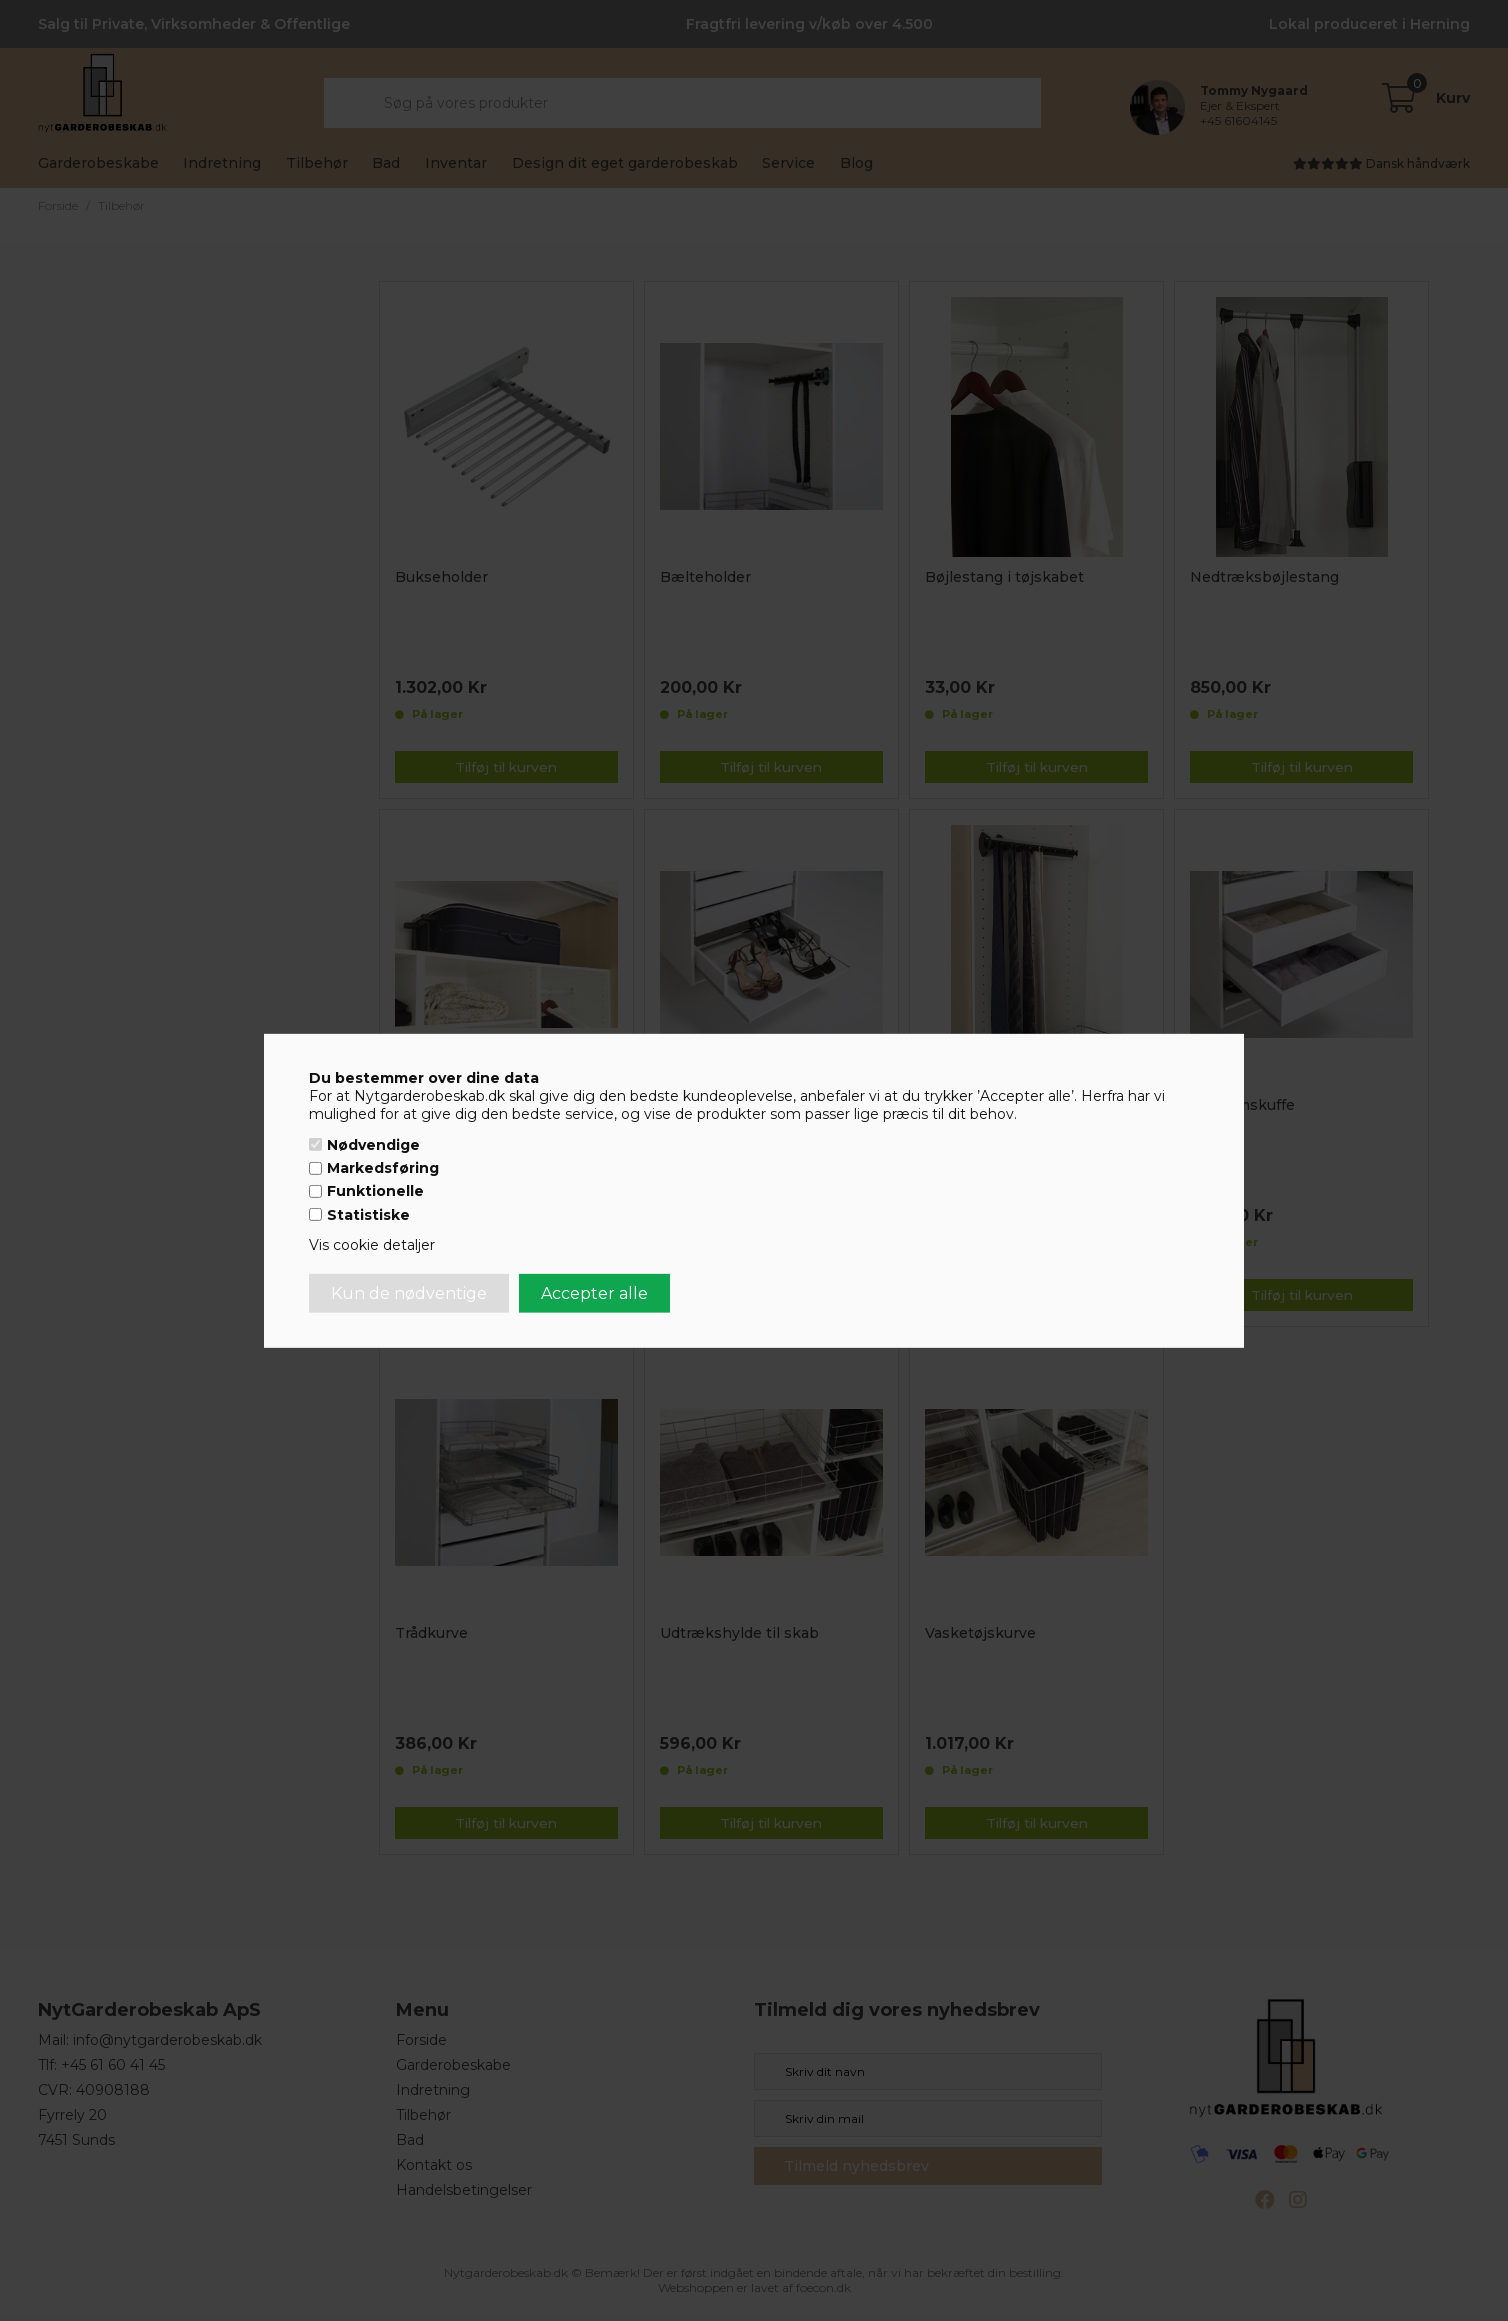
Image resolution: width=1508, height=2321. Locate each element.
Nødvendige (373, 1145)
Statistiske (368, 1215)
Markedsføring (383, 1168)
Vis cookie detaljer (372, 1245)
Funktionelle (375, 1191)
